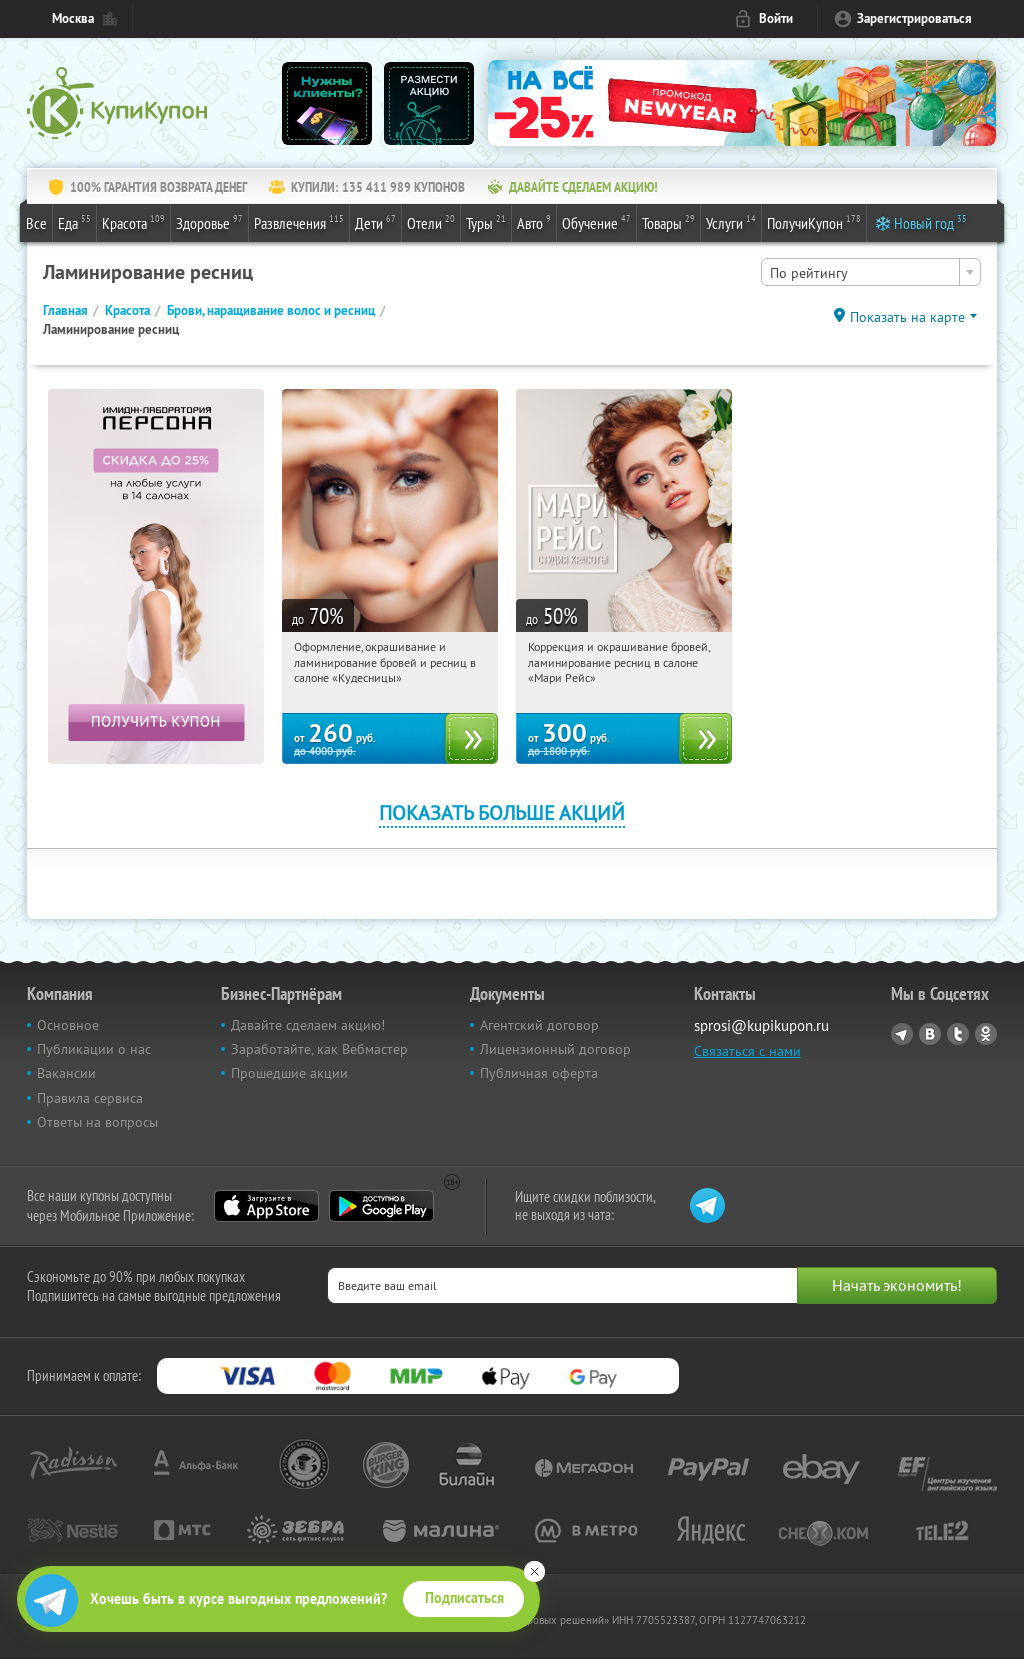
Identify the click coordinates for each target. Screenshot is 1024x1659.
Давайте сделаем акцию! (308, 1025)
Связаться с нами (747, 1051)
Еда (74, 222)
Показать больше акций (502, 812)
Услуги (731, 222)
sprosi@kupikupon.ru (761, 1025)
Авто (534, 222)
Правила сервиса (90, 1098)
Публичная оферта (539, 1073)
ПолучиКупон (814, 222)
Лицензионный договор (555, 1049)
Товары (668, 222)
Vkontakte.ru (930, 1034)
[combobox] (871, 272)
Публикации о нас (94, 1049)
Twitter (958, 1034)
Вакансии (66, 1073)
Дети (375, 222)
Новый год (930, 222)
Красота (133, 222)
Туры (486, 222)
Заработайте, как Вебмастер (319, 1049)
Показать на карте (907, 317)
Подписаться (464, 1598)
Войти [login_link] (776, 18)
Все (36, 223)
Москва (73, 18)
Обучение (596, 222)
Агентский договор (539, 1025)
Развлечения (299, 222)
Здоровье (209, 222)
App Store (266, 1206)
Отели (431, 222)
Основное (68, 1025)
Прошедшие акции (289, 1073)
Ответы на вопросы (97, 1122)
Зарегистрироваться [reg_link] (914, 18)
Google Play (381, 1206)
